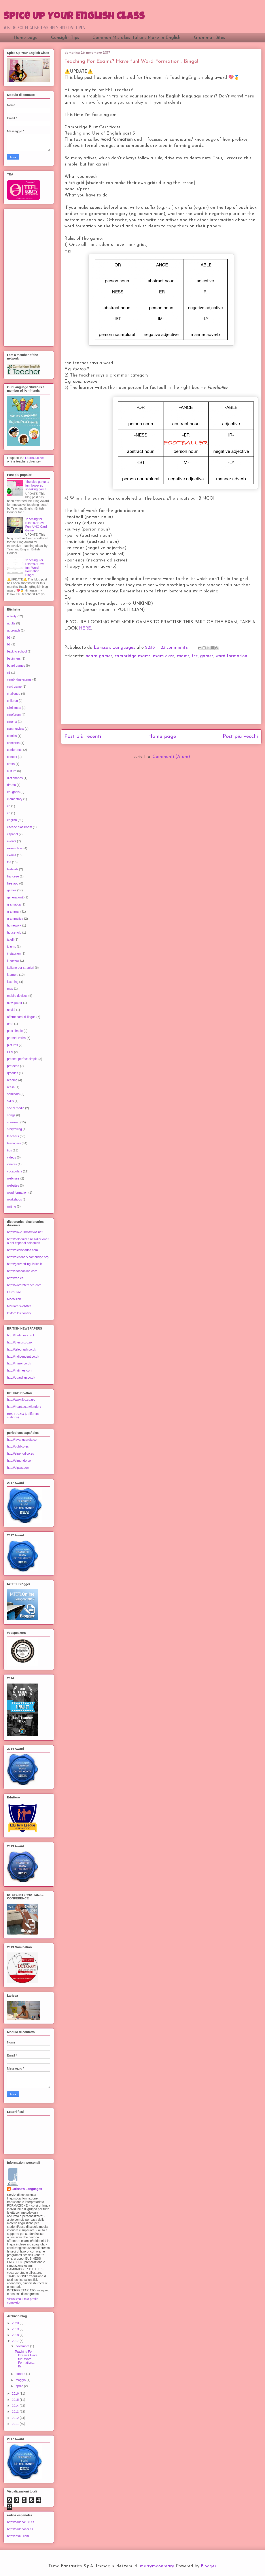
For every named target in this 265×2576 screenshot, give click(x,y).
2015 (16, 2399)
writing (11, 1206)
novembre (22, 2346)
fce (195, 656)
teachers (13, 1136)
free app (12, 883)
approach (13, 630)
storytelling (14, 1129)
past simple (15, 1031)
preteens (13, 1066)
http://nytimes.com (19, 1370)
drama (11, 785)
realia (11, 1087)
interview (13, 960)
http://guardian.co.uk (21, 1377)
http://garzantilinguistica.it (24, 1264)
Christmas (14, 708)
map (10, 988)
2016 (16, 2393)
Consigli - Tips (65, 38)
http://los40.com (18, 2536)
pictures (12, 1045)
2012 (16, 2418)
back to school (17, 651)
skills (10, 1101)
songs (11, 1115)
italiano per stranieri (20, 967)
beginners (14, 658)
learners (12, 974)
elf (8, 806)
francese (13, 876)
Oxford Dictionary (19, 1313)
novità (11, 1010)
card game (14, 686)
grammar (13, 911)
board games (98, 656)
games (207, 656)
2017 (16, 2341)
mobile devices (17, 995)
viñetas (12, 1164)
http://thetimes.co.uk (21, 1335)
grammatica (15, 918)
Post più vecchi (240, 736)
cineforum (14, 714)
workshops (14, 1199)
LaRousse (14, 1292)
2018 (16, 2335)
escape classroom (19, 827)
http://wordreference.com (24, 1285)
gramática (14, 904)
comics (12, 736)
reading (12, 1080)
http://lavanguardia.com (23, 1439)
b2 (9, 644)
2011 (16, 2424)
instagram (14, 953)
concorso (13, 743)
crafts (11, 764)
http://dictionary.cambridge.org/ (28, 1257)
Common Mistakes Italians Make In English (136, 38)
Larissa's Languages (26, 2189)
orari (10, 1023)
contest (12, 757)
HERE (85, 628)
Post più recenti (82, 736)
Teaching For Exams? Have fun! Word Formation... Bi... (26, 2359)
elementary (14, 799)
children (12, 700)
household (14, 932)
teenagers (14, 1143)
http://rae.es (15, 1278)
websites (13, 1185)
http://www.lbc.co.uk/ (21, 1399)
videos (11, 1157)
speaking (13, 1122)
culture (11, 771)
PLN (10, 1052)
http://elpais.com (18, 1467)
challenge (13, 693)
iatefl (10, 939)
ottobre (20, 2374)
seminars (13, 1094)
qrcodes (12, 1073)
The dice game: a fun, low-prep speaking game (37, 485)
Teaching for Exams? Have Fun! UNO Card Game (36, 524)
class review (15, 729)
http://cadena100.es (20, 2522)
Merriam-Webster (19, 1306)
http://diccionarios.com (22, 1250)
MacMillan (14, 1299)
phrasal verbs (16, 1038)
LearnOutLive (34, 458)
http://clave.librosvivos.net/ (25, 1232)
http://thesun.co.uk (19, 1342)
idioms (11, 946)
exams (183, 656)
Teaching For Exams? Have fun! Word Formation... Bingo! (131, 61)
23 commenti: (175, 647)
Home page (26, 38)
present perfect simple (22, 1059)
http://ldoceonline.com (22, 1271)
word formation (231, 656)
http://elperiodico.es (20, 1453)
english (12, 820)
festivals (12, 869)
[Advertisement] (161, 693)
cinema (12, 721)
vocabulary (14, 1171)
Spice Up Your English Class (74, 16)
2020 (16, 2323)
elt (8, 813)
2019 (16, 2329)
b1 (9, 637)
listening (12, 982)
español (12, 834)
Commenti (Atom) (171, 757)
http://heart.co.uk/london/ (24, 1406)
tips (9, 1150)
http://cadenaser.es (20, 2529)
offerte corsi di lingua (21, 1017)
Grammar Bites (209, 38)
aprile (19, 2386)
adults (11, 623)
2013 (16, 2411)
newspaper (14, 1003)
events (11, 841)
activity (12, 616)
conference (14, 749)
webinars (13, 1178)
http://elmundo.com (20, 1460)
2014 (16, 2405)
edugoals (13, 792)
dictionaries (15, 778)
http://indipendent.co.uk (23, 1356)
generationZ (15, 897)
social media (15, 1108)
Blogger (208, 2566)
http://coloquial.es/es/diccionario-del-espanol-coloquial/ (28, 1241)
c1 (8, 672)
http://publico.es (18, 1446)
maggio (20, 2380)
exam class (163, 656)
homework (14, 925)
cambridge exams (133, 656)
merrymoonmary (157, 2566)
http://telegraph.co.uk (21, 1349)
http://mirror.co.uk (19, 1363)
